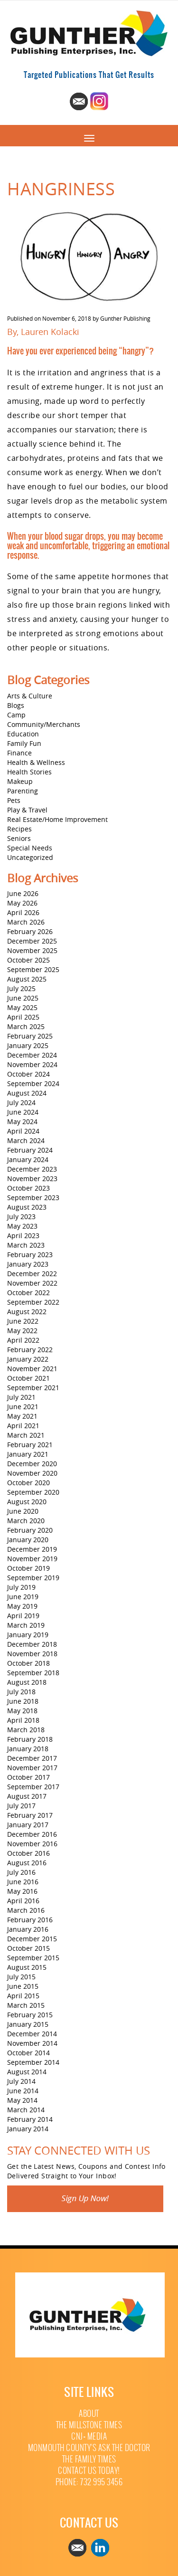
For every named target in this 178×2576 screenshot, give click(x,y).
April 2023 (23, 1235)
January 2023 (27, 1264)
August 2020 (27, 1501)
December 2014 (32, 2033)
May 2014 (22, 2100)
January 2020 (27, 1539)
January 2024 (27, 1159)
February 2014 (30, 2119)
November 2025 (32, 950)
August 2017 (27, 1796)
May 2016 (22, 1891)
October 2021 (28, 1378)
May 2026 (22, 902)
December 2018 (32, 1644)
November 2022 (32, 1283)
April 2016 (23, 1900)
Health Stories (29, 771)
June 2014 (22, 2090)
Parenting (22, 790)
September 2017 (33, 1786)
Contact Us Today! (89, 2471)
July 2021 (21, 1397)
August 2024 (27, 1092)
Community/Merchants (43, 724)
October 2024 (28, 1073)
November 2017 (32, 1767)
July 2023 (21, 1216)
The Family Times (89, 2459)
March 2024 (26, 1140)
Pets (13, 800)
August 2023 (27, 1207)
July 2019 (21, 1587)
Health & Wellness (36, 762)
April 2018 (23, 1720)
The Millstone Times (89, 2425)
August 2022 (27, 1311)
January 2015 (27, 2024)
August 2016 (27, 1862)
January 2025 (27, 1045)
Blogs (15, 705)
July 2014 (21, 2081)
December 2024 (32, 1054)
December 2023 (32, 1169)
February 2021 (30, 1444)
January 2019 (27, 1634)
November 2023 (32, 1178)
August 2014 (27, 2071)
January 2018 (27, 1748)
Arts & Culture (29, 695)
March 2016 (26, 1910)
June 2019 (22, 1596)
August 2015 (27, 1967)
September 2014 (33, 2062)
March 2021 (26, 1435)
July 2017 (21, 1805)
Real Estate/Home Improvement (57, 819)
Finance (19, 752)
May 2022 (22, 1330)
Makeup (20, 781)
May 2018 (22, 1710)
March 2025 (26, 1026)
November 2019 (32, 1558)
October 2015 (28, 1948)
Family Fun (24, 743)
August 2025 (27, 978)
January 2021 (27, 1454)
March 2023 (26, 1245)
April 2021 (23, 1425)
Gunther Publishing (125, 318)
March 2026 (26, 921)
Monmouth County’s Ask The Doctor (89, 2448)
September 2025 (33, 969)
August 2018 (27, 1682)
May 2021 (22, 1416)
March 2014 (26, 2109)
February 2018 (30, 1739)
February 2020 (30, 1530)
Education (23, 733)
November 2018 (32, 1653)
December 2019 (32, 1549)
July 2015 (21, 1976)
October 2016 (28, 1853)
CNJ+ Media (89, 2436)
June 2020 (22, 1511)
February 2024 (30, 1149)
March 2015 (26, 2005)
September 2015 (33, 1957)
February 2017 (30, 1815)
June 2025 (22, 997)
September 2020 (33, 1492)
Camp (16, 714)
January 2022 (27, 1359)
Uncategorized (30, 857)
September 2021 (33, 1387)
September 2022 (33, 1302)
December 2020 (32, 1463)
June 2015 (22, 1986)
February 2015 (30, 2014)
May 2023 (22, 1226)
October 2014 (28, 2052)
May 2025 (22, 1007)
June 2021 (22, 1406)
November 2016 (32, 1843)
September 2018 (33, 1672)
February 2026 (30, 931)
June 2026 (22, 893)
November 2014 (32, 2043)
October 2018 (28, 1663)
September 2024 (33, 1083)
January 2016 (27, 1929)
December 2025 (32, 940)
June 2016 (22, 1881)
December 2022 (32, 1273)
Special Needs (29, 847)
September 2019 (33, 1577)
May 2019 (22, 1606)
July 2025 (21, 988)
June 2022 (22, 1321)
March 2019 (26, 1625)
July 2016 (21, 1872)
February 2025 (30, 1035)
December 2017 (32, 1758)
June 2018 (22, 1701)
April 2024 (23, 1130)
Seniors (19, 838)
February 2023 (30, 1254)
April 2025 (23, 1016)
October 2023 (28, 1188)
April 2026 (23, 912)
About (89, 2414)
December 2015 (32, 1938)
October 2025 (28, 959)
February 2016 (30, 1919)
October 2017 (28, 1777)
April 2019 (23, 1615)
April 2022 (23, 1340)
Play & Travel (27, 809)
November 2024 (32, 1064)
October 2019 (28, 1568)
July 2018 (21, 1691)
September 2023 (33, 1197)
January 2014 (27, 2128)
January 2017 (27, 1824)
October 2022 (28, 1292)
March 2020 (26, 1520)
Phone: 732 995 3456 (89, 2482)
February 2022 (30, 1349)
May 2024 (22, 1121)
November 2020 (32, 1473)
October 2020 (28, 1482)
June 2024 (22, 1111)
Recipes (19, 828)
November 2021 (32, 1368)
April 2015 (23, 1995)
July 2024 (21, 1102)
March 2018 (26, 1729)
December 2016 (32, 1834)
